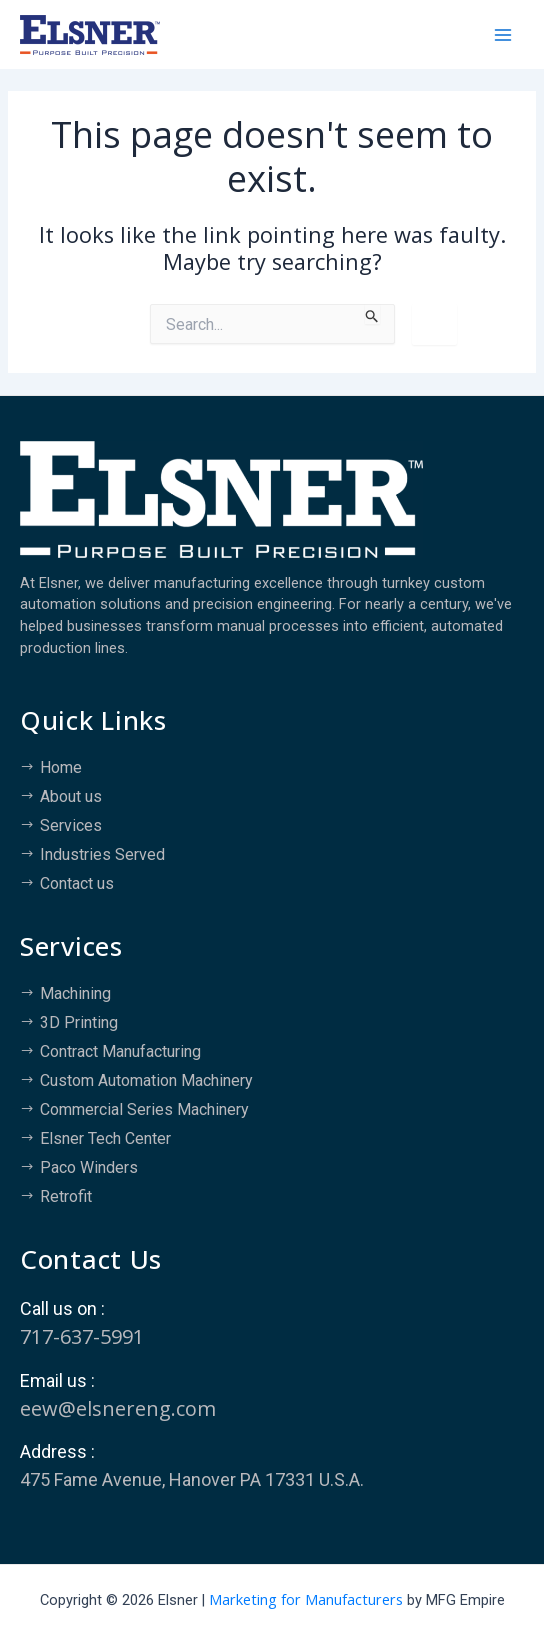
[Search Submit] (372, 314)
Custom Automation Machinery (146, 1080)
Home (61, 767)
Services (71, 825)
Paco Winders (89, 1167)
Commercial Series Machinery (144, 1109)
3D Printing (79, 1022)
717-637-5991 (82, 1336)
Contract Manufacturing (120, 1051)
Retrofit (66, 1196)
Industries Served (102, 854)
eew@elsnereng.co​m (118, 1408)
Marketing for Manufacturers (306, 1599)
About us (71, 796)
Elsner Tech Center (105, 1138)
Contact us (77, 883)
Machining (75, 993)
